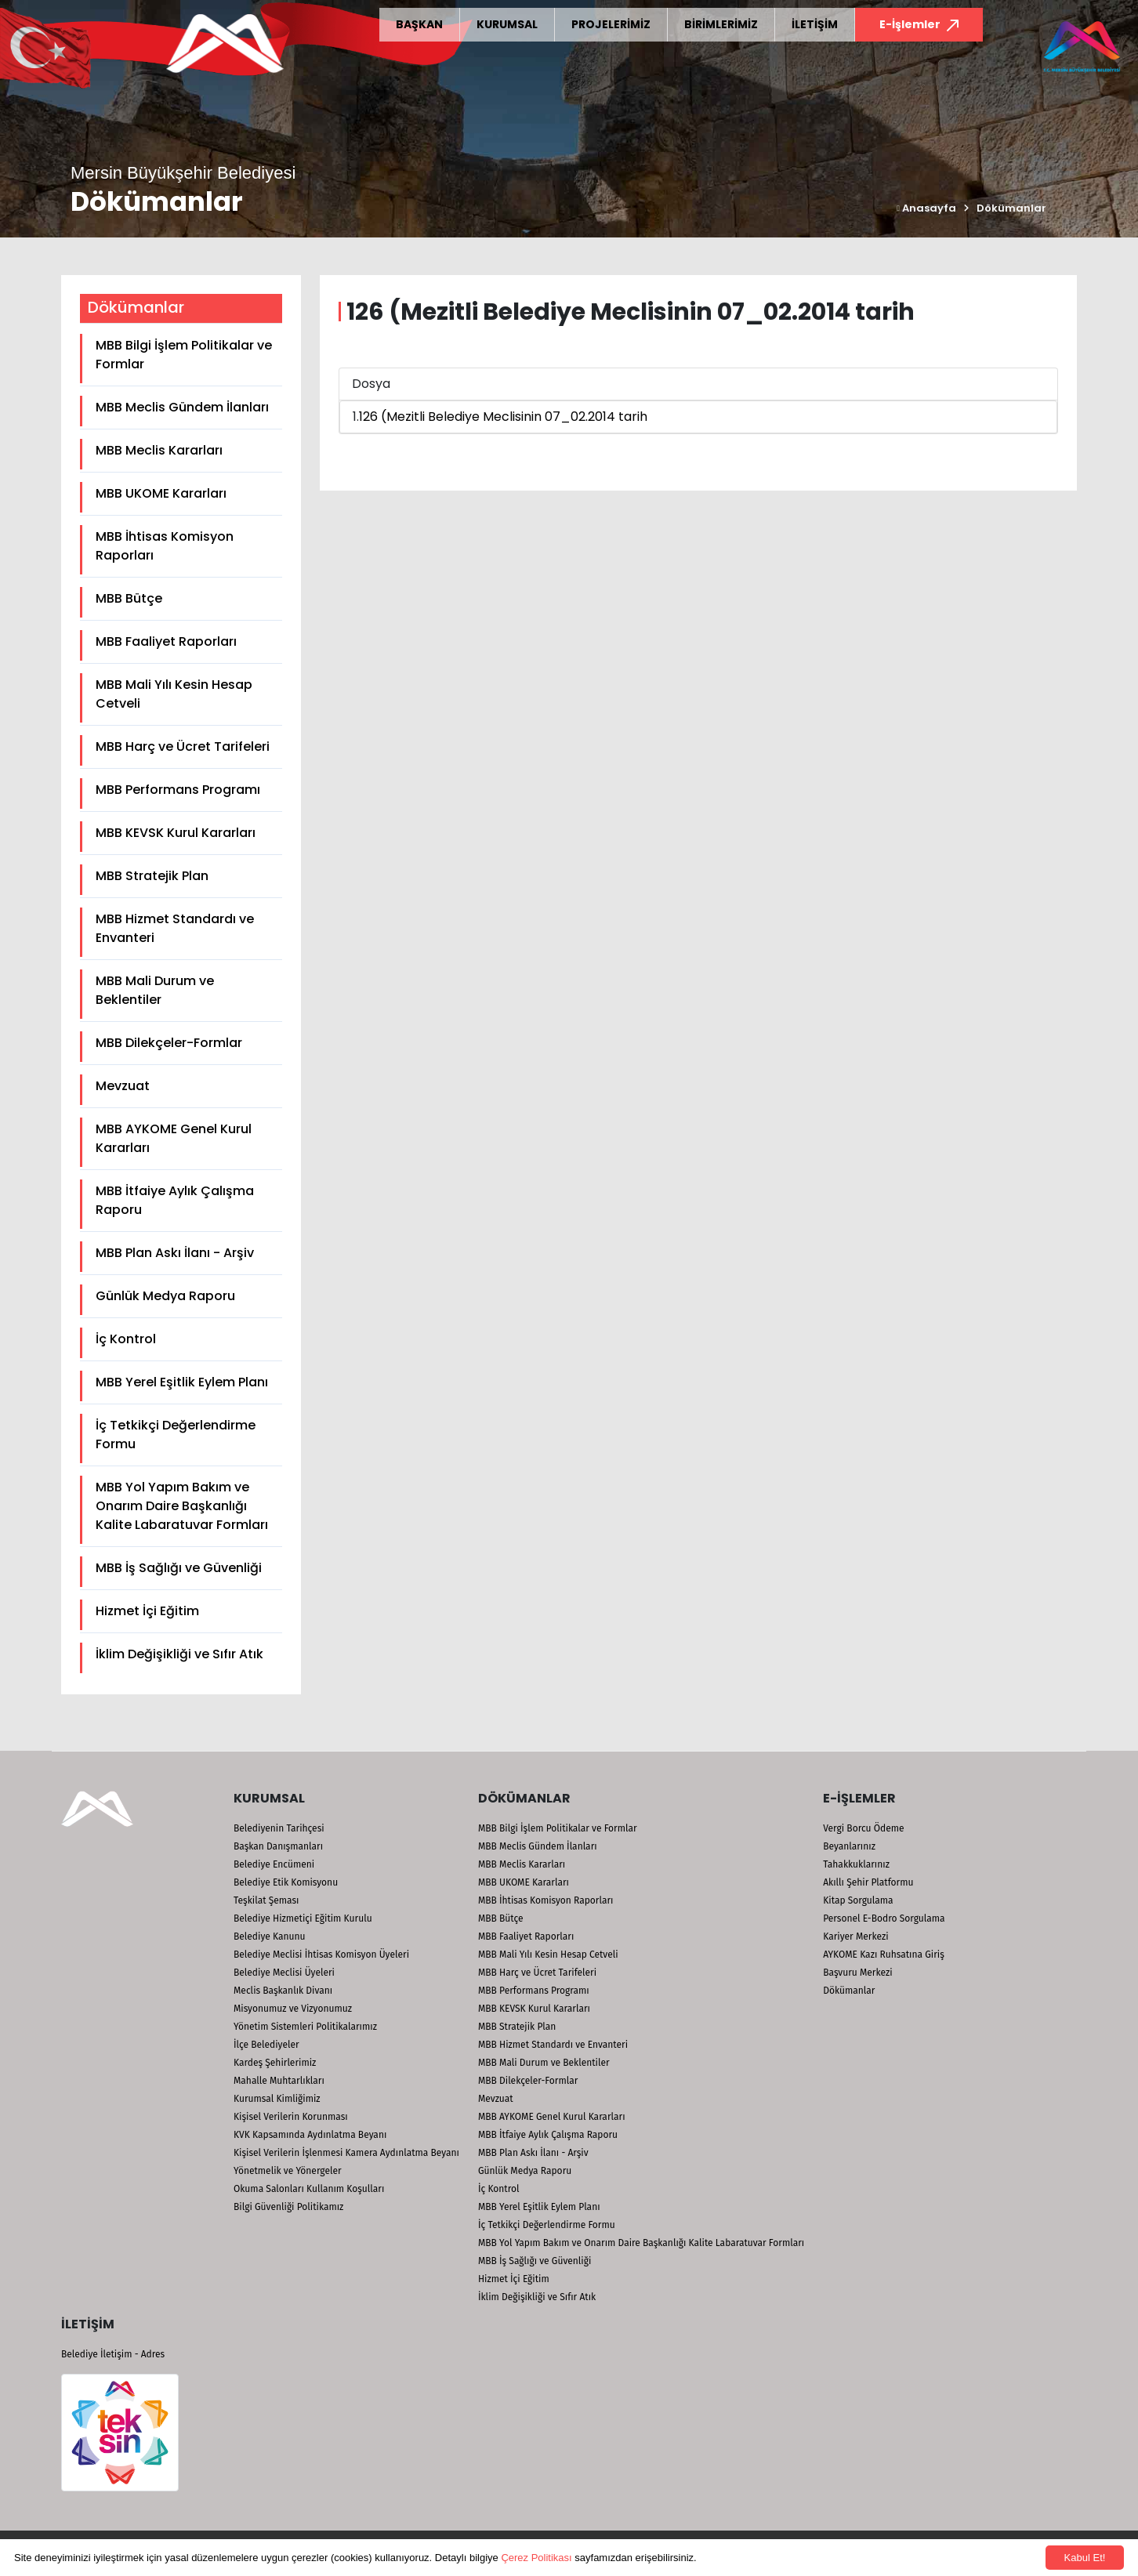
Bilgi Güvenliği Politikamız (288, 2206)
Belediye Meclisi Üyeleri (284, 1972)
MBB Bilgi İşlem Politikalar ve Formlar (184, 354)
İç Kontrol (126, 1339)
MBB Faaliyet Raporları (166, 641)
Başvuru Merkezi (857, 1972)
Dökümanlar (1011, 208)
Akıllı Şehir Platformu (868, 1882)
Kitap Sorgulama (858, 1900)
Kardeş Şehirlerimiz (275, 2062)
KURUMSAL (507, 24)
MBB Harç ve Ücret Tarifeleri (183, 746)
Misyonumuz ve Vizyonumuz (293, 2008)
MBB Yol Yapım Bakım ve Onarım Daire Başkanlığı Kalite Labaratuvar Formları (182, 1506)
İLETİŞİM (815, 24)
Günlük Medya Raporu (165, 1296)
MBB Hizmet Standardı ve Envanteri (175, 928)
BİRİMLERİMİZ (721, 24)
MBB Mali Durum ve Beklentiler (155, 990)
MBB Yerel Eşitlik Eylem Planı (182, 1382)
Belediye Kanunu (270, 1936)
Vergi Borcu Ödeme (863, 1828)
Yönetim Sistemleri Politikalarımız (305, 2026)
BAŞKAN (419, 24)
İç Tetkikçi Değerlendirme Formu (176, 1434)
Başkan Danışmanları (278, 1846)
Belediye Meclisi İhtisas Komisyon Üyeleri (321, 1954)
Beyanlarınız (849, 1846)
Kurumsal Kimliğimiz (277, 2098)
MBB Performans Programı (178, 790)
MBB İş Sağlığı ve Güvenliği (179, 1568)
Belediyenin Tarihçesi (279, 1828)
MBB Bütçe (129, 598)
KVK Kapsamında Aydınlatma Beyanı (310, 2134)
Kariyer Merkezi (855, 1936)
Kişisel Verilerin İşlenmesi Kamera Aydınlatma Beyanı (346, 2152)
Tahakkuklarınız (856, 1864)
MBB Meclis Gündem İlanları (182, 407)
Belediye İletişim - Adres (113, 2354)
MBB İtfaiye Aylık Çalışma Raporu (175, 1200)
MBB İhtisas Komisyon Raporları (165, 545)
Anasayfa (926, 208)
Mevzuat (123, 1086)
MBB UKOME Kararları (161, 493)
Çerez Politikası (536, 2557)
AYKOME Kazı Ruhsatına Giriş (883, 1954)
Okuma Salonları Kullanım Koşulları (309, 2188)
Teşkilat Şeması (266, 1900)
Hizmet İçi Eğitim (147, 1611)
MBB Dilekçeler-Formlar (169, 1043)
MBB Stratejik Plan (152, 876)
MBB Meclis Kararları (159, 450)
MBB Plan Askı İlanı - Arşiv (175, 1253)
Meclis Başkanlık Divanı (283, 1990)
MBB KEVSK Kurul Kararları (176, 833)
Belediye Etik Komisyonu (286, 1882)
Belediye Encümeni (274, 1864)
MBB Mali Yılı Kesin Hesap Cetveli (174, 694)
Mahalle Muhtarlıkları (279, 2080)
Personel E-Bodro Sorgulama (883, 1918)
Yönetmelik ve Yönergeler (288, 2170)
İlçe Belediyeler (266, 2044)
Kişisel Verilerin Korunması (291, 2116)
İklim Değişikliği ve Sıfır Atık (179, 1654)
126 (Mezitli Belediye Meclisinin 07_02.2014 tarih (503, 417)
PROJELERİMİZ (611, 24)
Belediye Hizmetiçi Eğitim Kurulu (303, 1918)
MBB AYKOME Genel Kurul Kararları (174, 1138)
